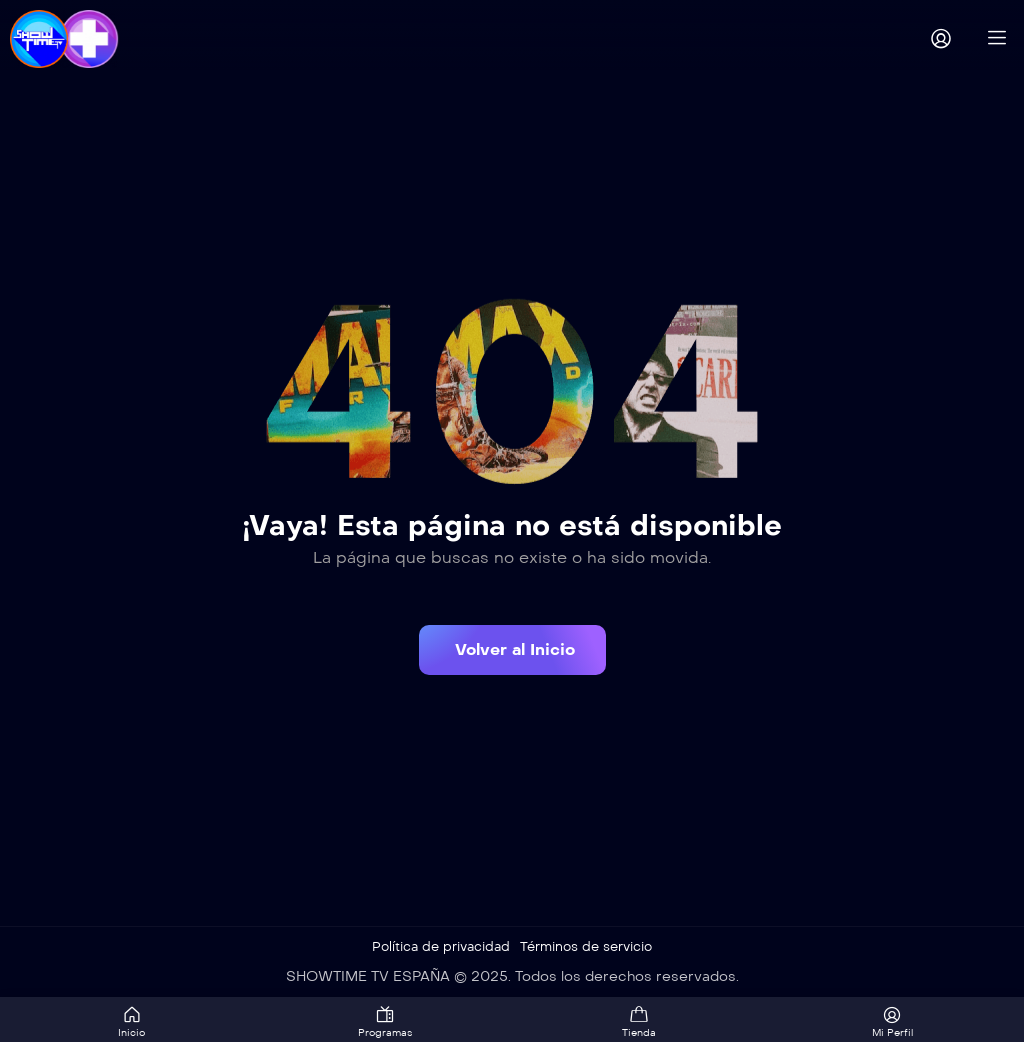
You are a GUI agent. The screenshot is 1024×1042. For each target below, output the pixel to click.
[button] (512, 650)
